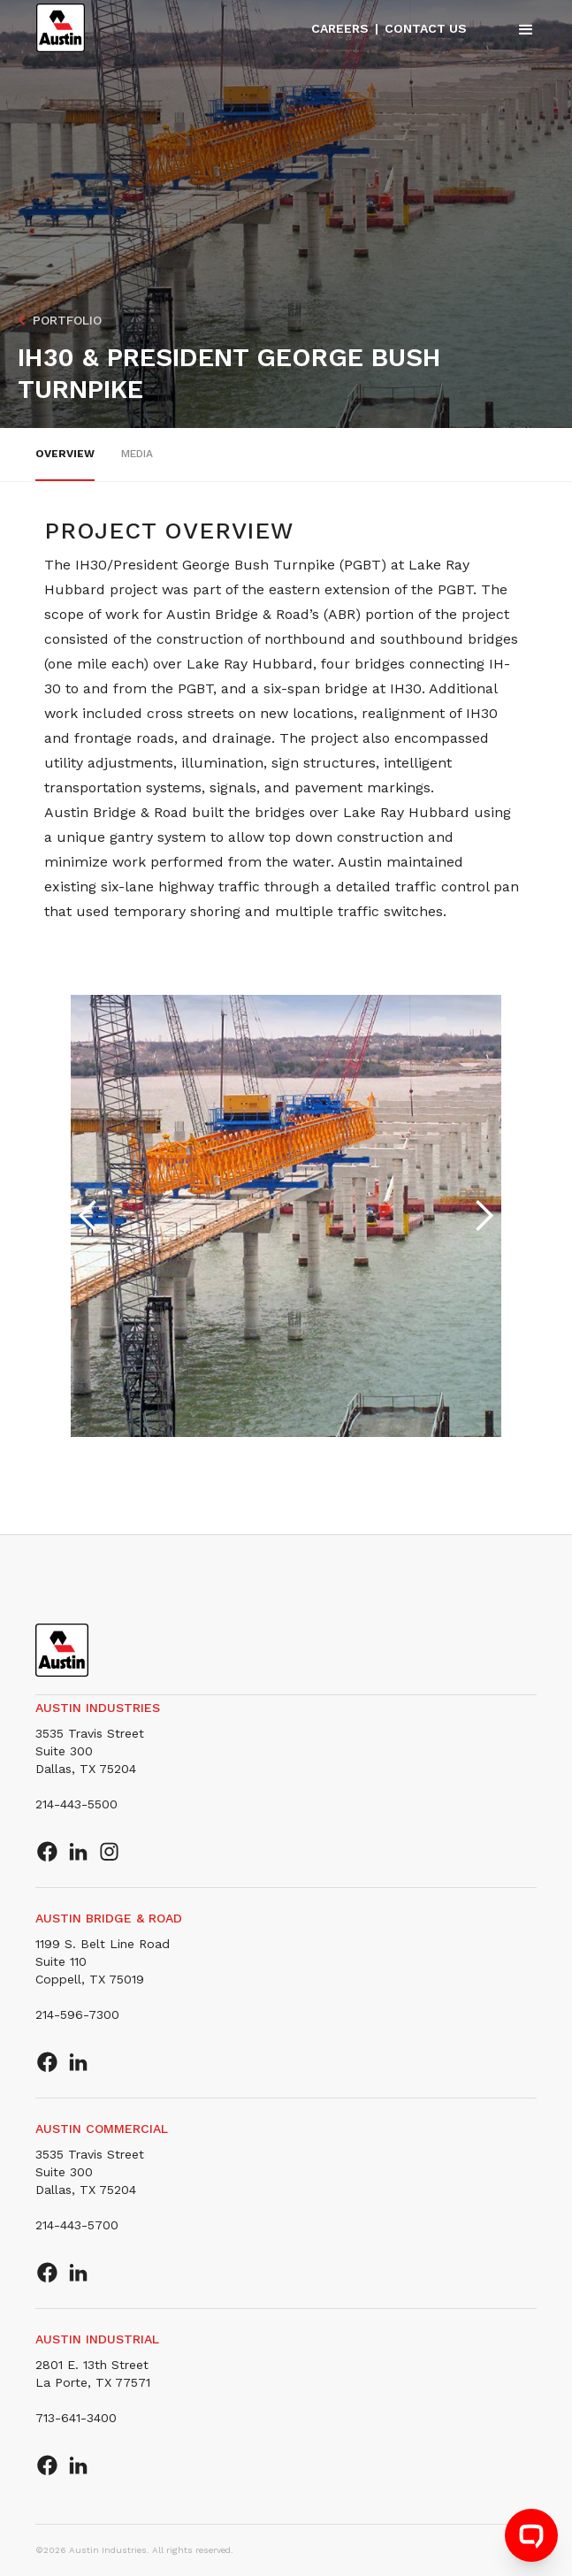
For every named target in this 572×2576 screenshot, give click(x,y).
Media (137, 453)
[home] (60, 28)
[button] (518, 29)
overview (65, 453)
